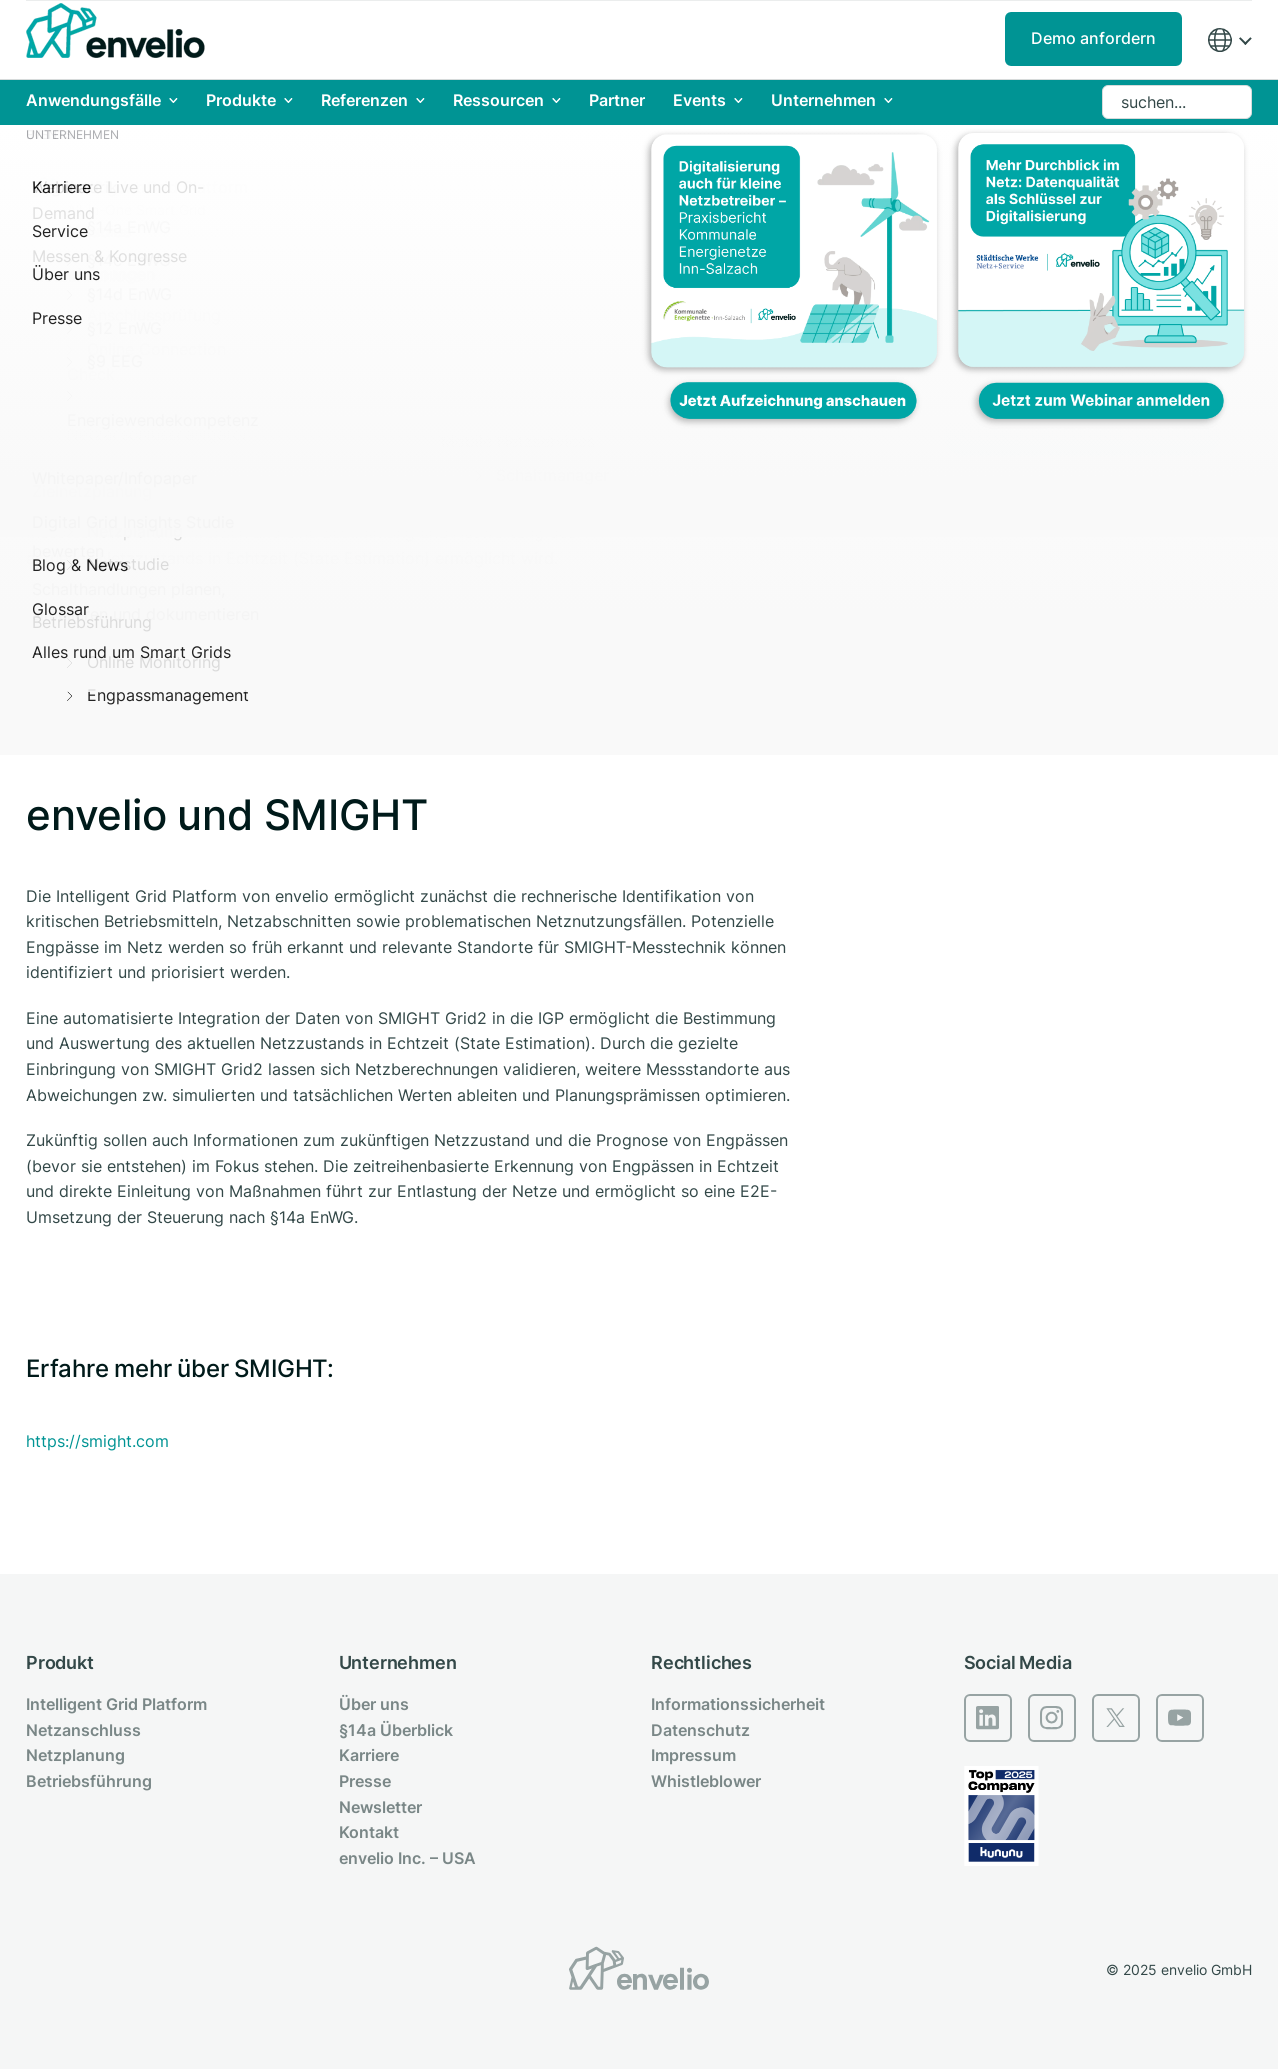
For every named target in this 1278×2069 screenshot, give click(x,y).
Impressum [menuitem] (693, 1755)
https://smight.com (97, 1441)
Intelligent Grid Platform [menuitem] (116, 1704)
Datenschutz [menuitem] (700, 1730)
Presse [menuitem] (365, 1781)
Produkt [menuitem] (60, 1662)
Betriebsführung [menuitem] (89, 1781)
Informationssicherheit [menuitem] (738, 1704)
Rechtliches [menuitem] (701, 1662)
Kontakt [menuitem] (369, 1832)
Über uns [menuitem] (374, 1704)
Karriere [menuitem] (369, 1755)
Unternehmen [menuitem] (398, 1662)
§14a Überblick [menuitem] (396, 1730)
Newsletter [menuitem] (380, 1807)
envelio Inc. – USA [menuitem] (407, 1858)
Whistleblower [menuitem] (706, 1781)
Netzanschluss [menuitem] (83, 1730)
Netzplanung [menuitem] (75, 1755)
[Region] (1229, 40)
